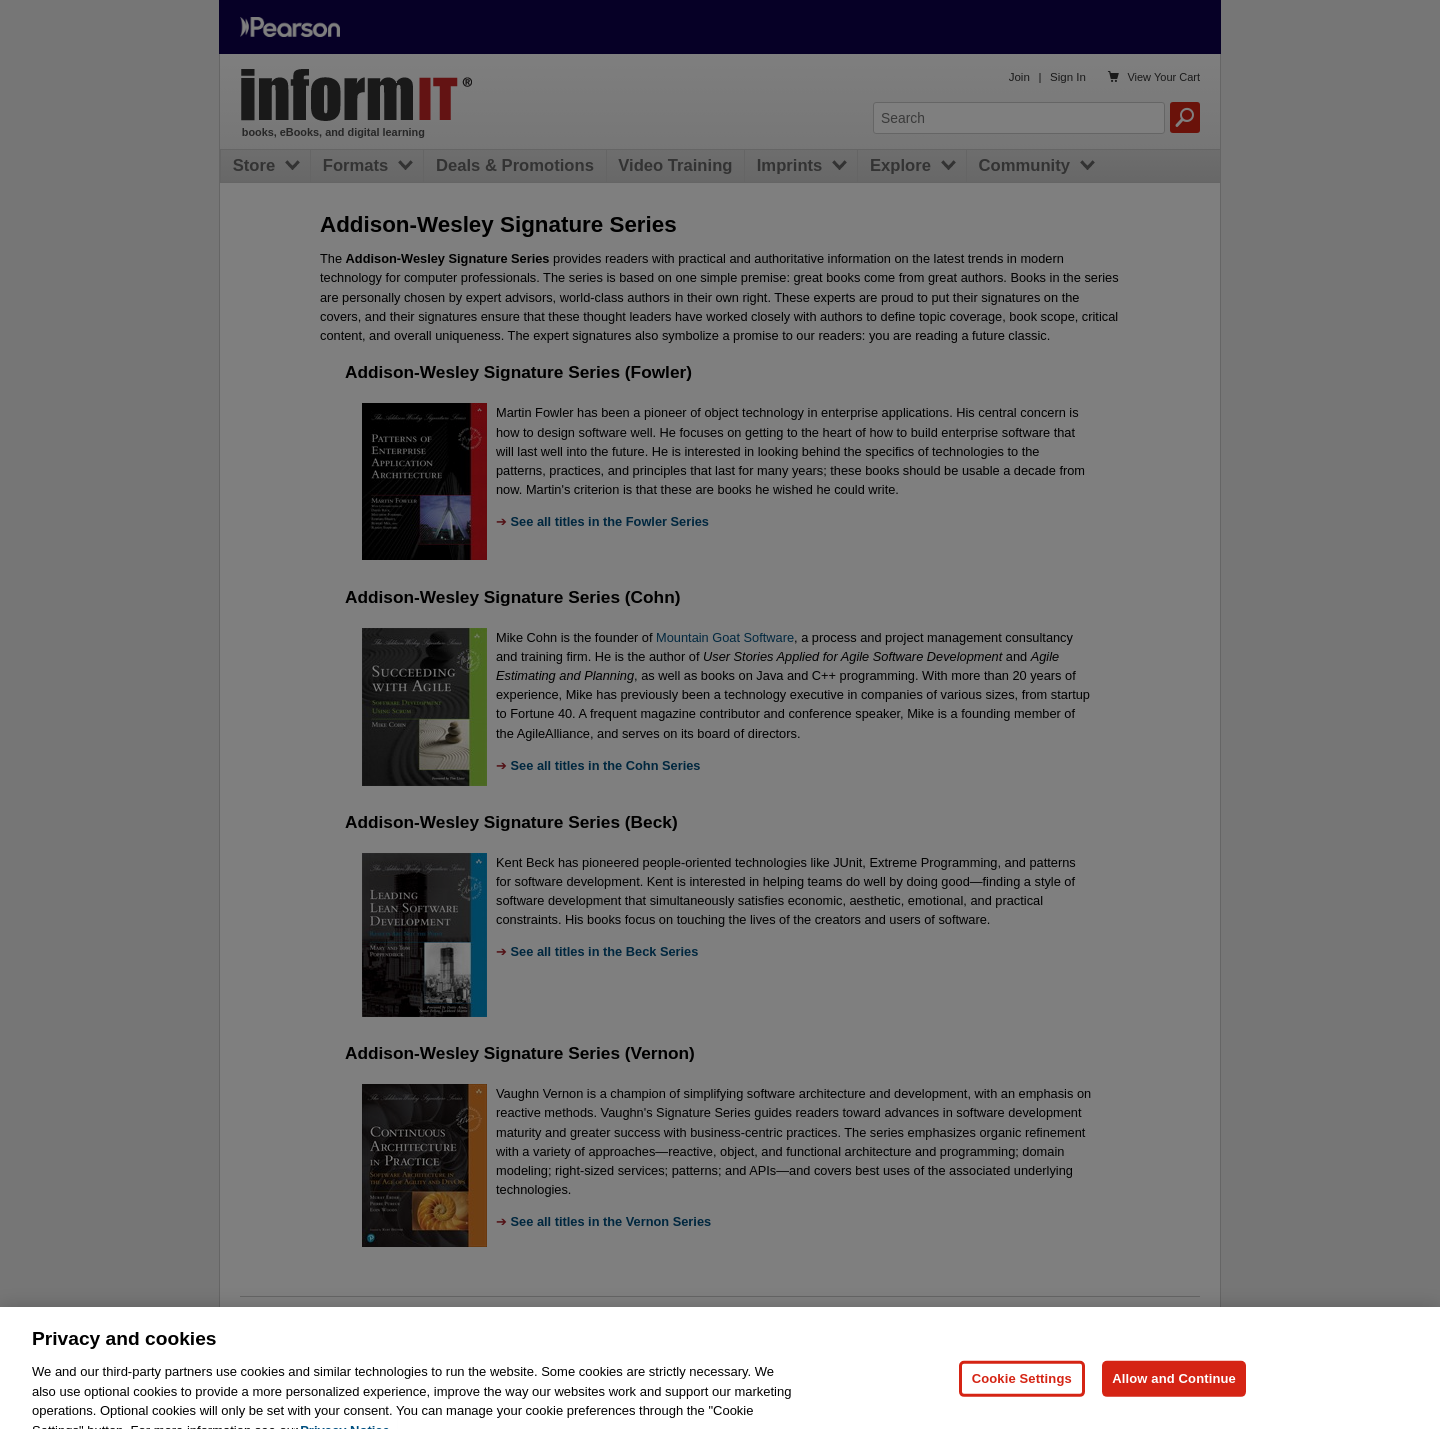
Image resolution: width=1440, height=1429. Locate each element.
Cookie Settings (1022, 1389)
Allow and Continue (1174, 1389)
